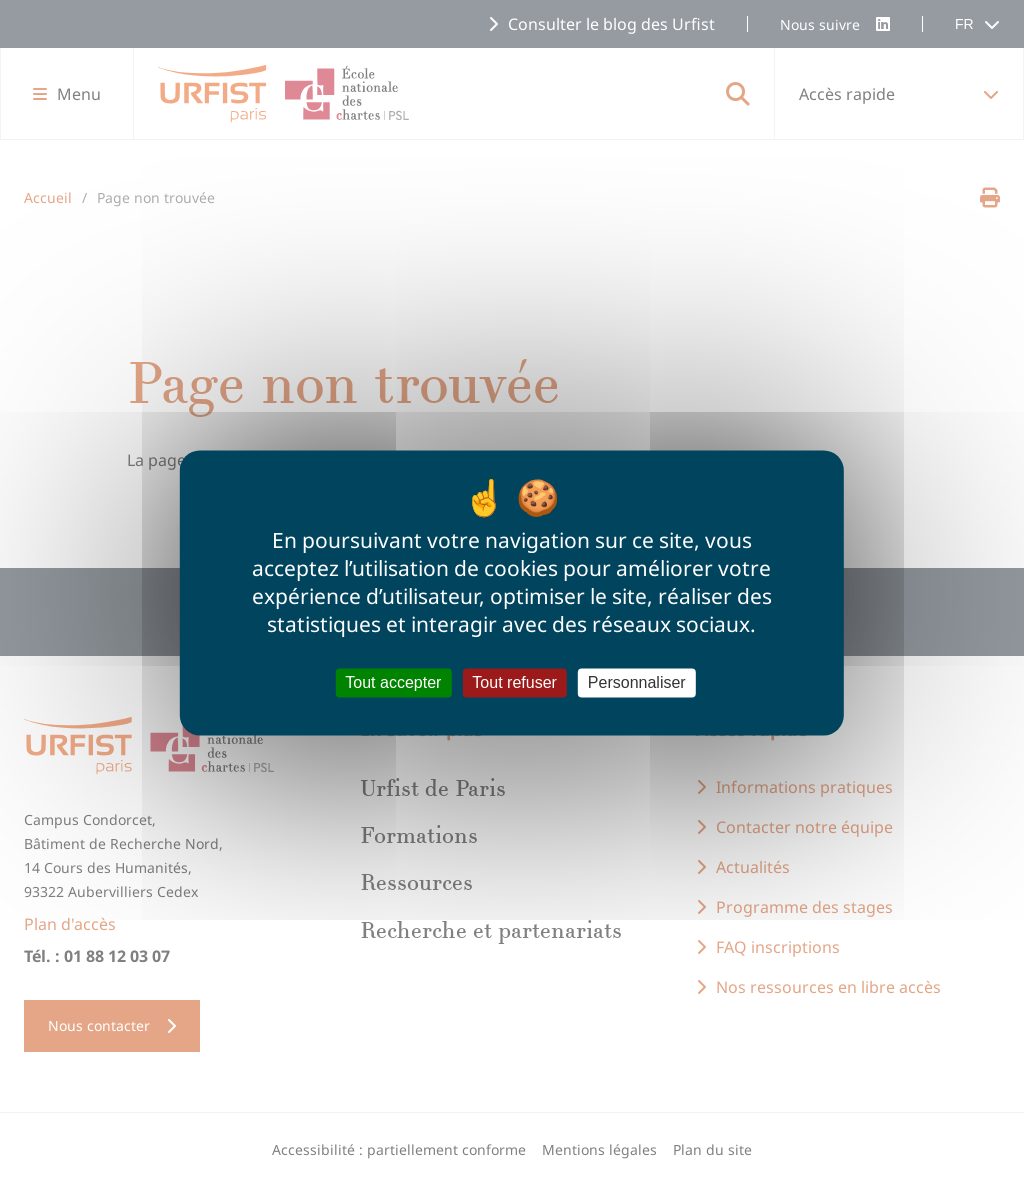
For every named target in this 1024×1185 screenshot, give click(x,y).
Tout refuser (514, 682)
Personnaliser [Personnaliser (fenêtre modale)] (637, 682)
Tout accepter (393, 682)
